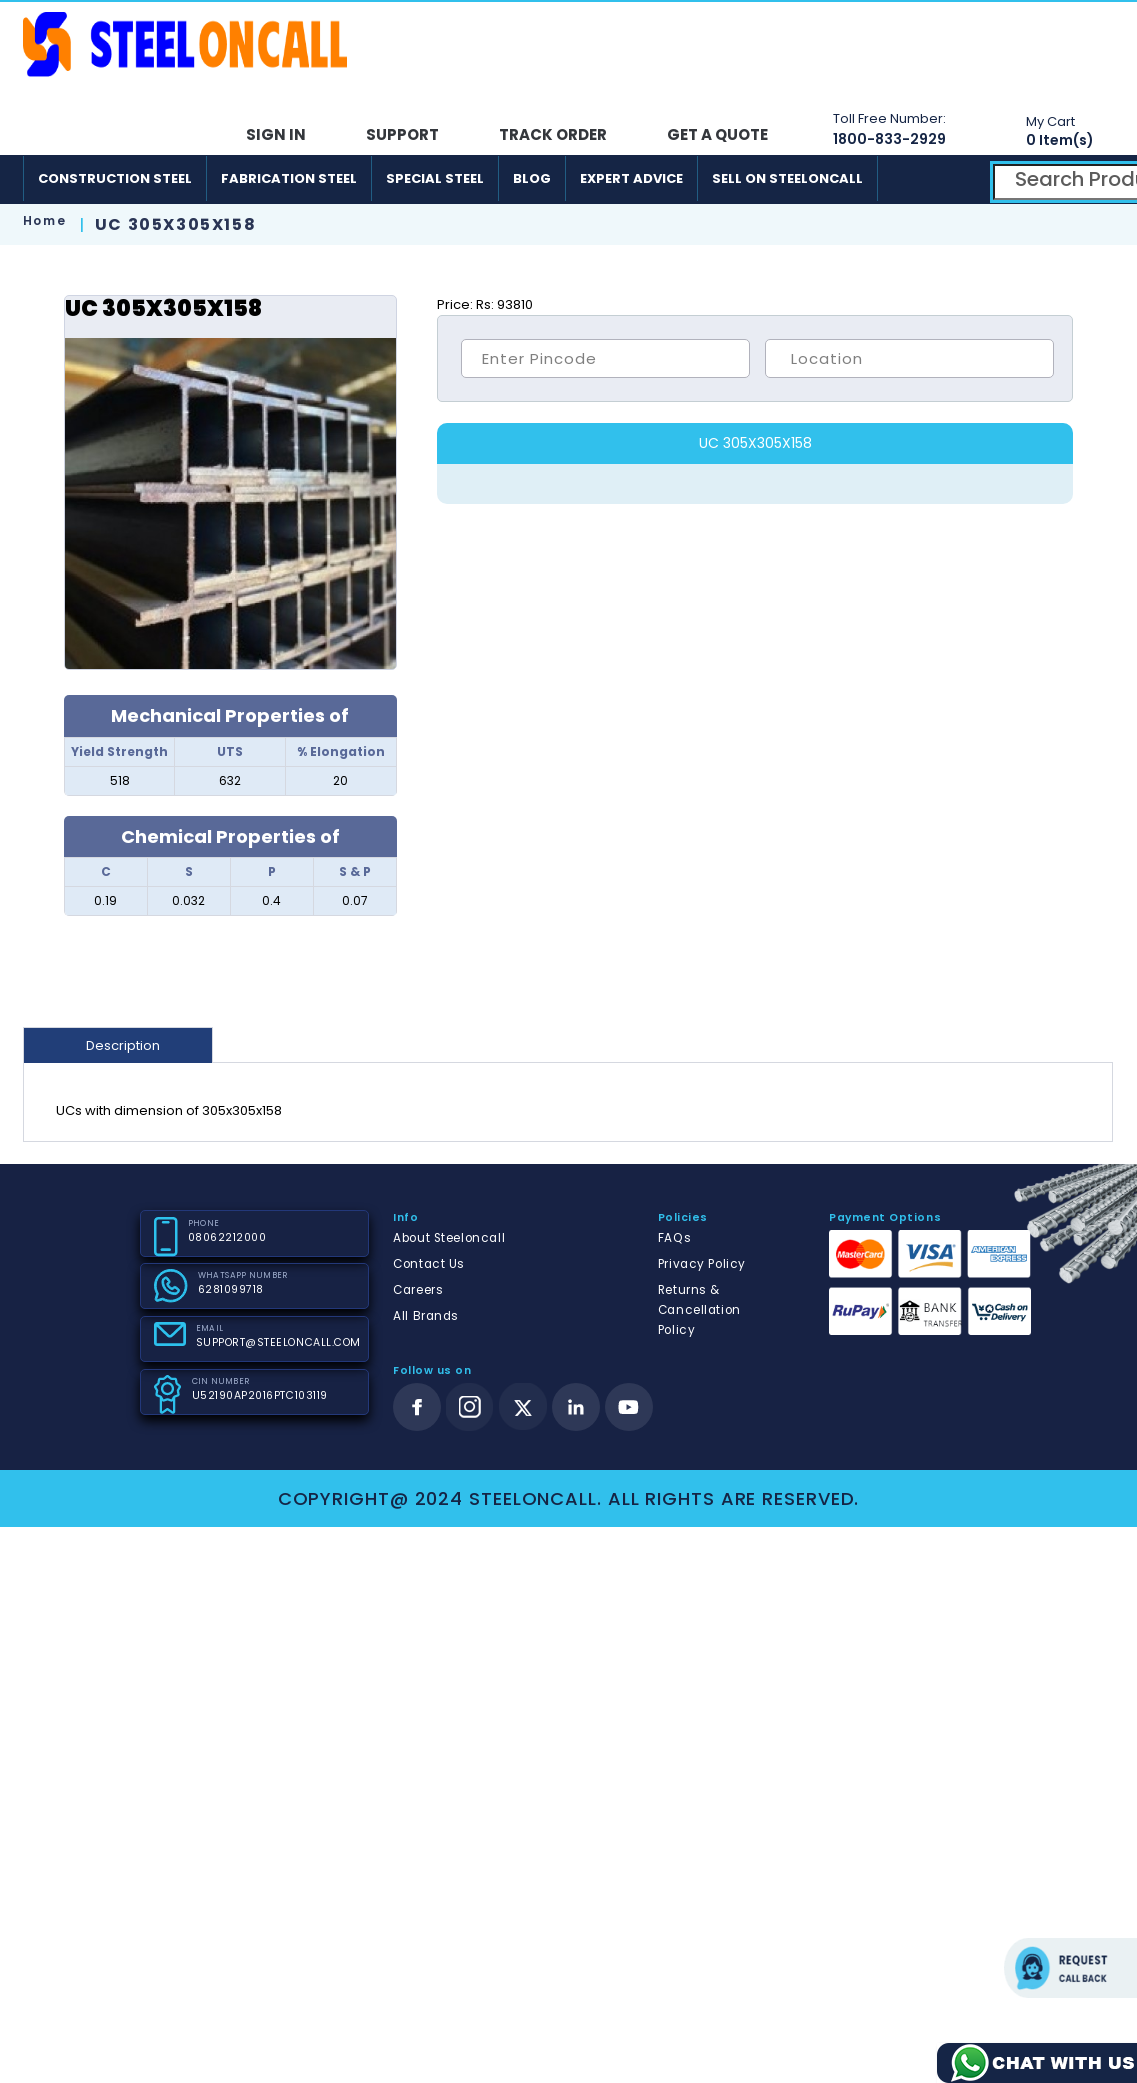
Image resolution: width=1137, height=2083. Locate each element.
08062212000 (227, 1237)
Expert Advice (631, 178)
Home (44, 220)
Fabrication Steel (289, 178)
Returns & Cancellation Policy (699, 1310)
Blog (532, 178)
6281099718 (231, 1289)
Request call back (1070, 1968)
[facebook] (417, 1407)
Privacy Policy (702, 1264)
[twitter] (523, 1407)
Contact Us (429, 1264)
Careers (418, 1290)
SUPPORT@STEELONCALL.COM (278, 1342)
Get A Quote (717, 134)
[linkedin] (576, 1407)
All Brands (426, 1316)
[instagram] (470, 1407)
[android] (913, 178)
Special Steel (435, 178)
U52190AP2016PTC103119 (260, 1395)
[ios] (960, 178)
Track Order (553, 134)
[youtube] (629, 1407)
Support (402, 134)
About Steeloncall (449, 1238)
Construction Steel (115, 178)
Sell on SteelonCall (787, 178)
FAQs (674, 1238)
